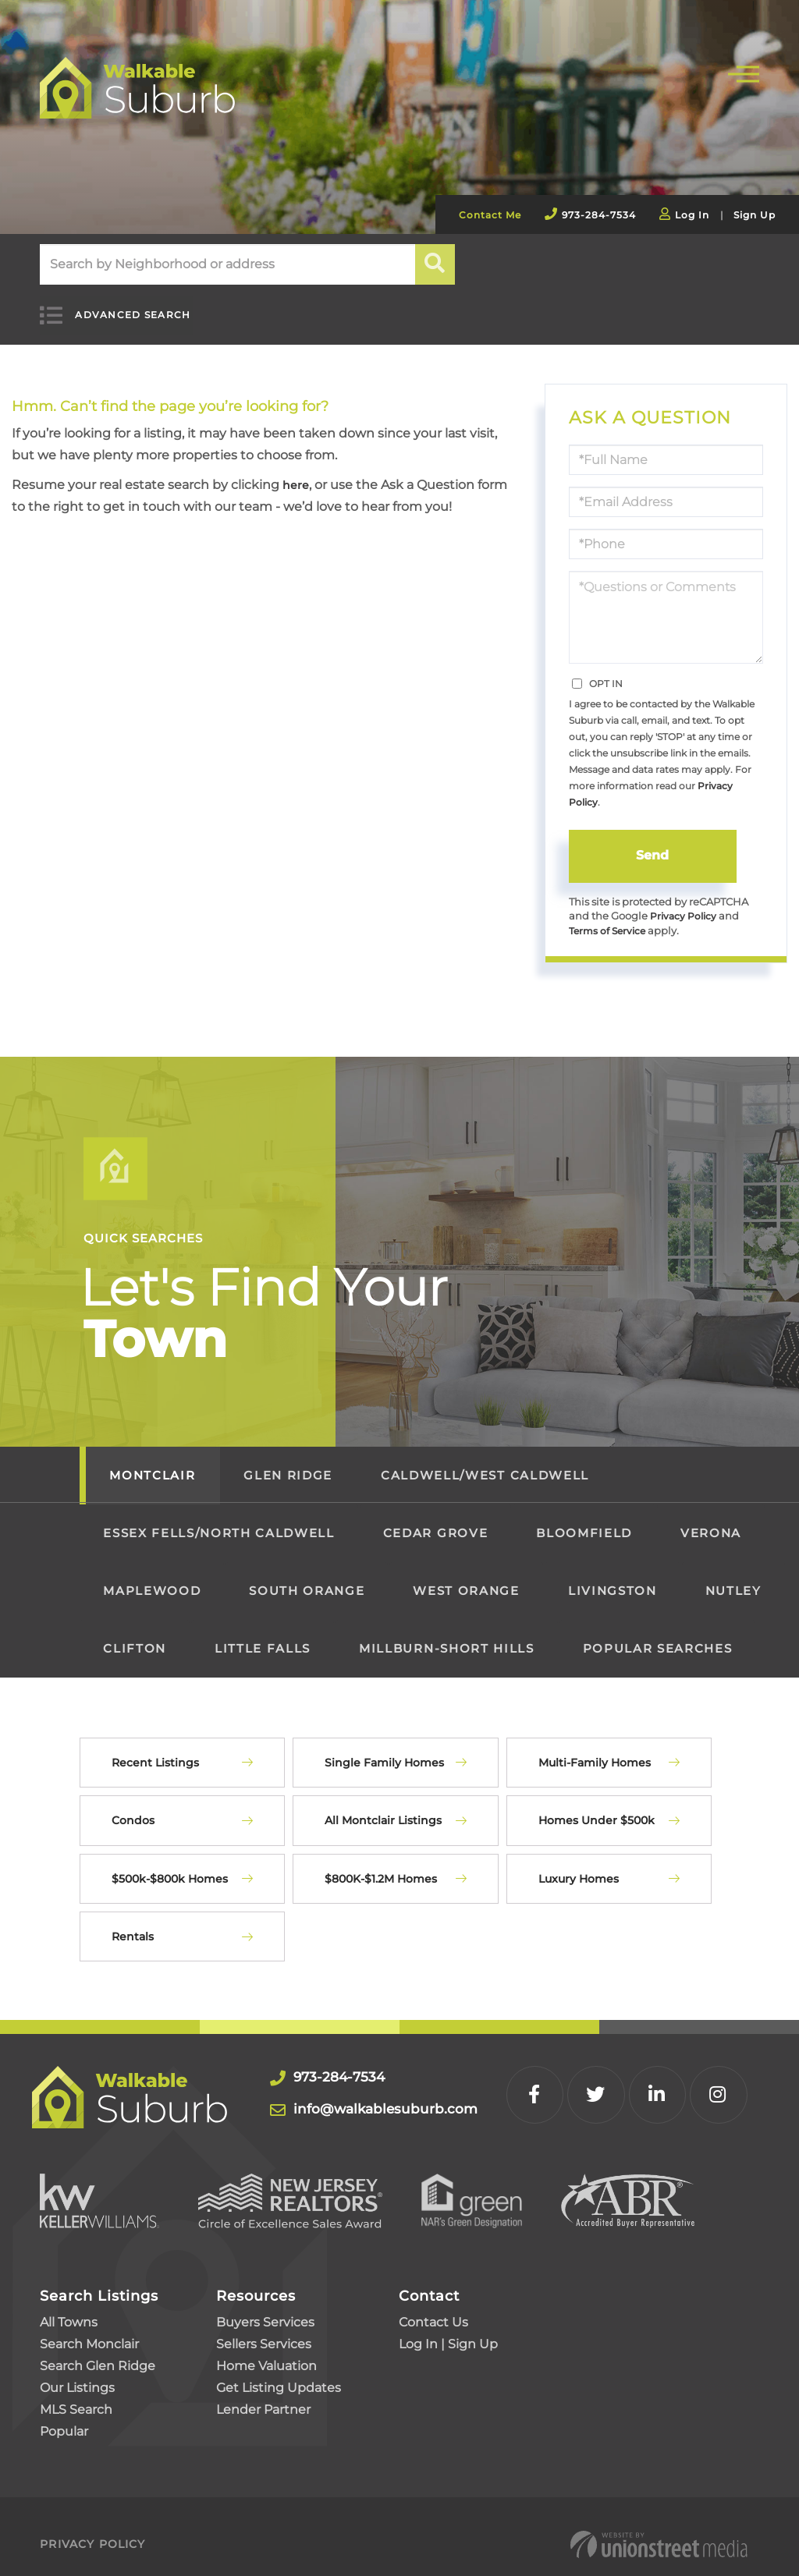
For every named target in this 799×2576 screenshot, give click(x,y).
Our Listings (77, 2372)
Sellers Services (263, 2329)
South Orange (306, 1575)
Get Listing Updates (278, 2372)
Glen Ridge (287, 1460)
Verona (710, 1518)
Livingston (612, 1575)
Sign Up (754, 215)
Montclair (152, 1460)
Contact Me (490, 215)
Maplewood (152, 1575)
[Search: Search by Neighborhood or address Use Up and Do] (227, 264)
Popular (64, 2416)
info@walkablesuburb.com (410, 2092)
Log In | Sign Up (448, 2329)
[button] (435, 264)
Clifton (134, 1633)
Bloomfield (584, 1518)
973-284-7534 (599, 215)
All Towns (69, 2307)
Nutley (733, 1575)
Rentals (133, 1922)
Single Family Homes (384, 1748)
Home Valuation (266, 2351)
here (297, 467)
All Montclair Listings (383, 1805)
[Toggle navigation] (743, 72)
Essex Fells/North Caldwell (218, 1518)
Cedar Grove (435, 1518)
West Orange (466, 1575)
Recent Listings (155, 1748)
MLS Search (76, 2394)
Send (652, 838)
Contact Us (433, 2307)
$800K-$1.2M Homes (381, 1863)
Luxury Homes (578, 1863)
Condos (133, 1805)
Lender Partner (263, 2394)
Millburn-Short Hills (446, 1633)
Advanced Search (118, 307)
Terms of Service (611, 915)
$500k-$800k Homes (170, 1863)
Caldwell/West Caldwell (485, 1460)
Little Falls (263, 1633)
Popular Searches (658, 1633)
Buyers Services (265, 2307)
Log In (692, 215)
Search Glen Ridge (97, 2351)
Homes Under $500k (596, 1805)
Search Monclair (89, 2329)
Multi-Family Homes (594, 1748)
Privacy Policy (685, 899)
